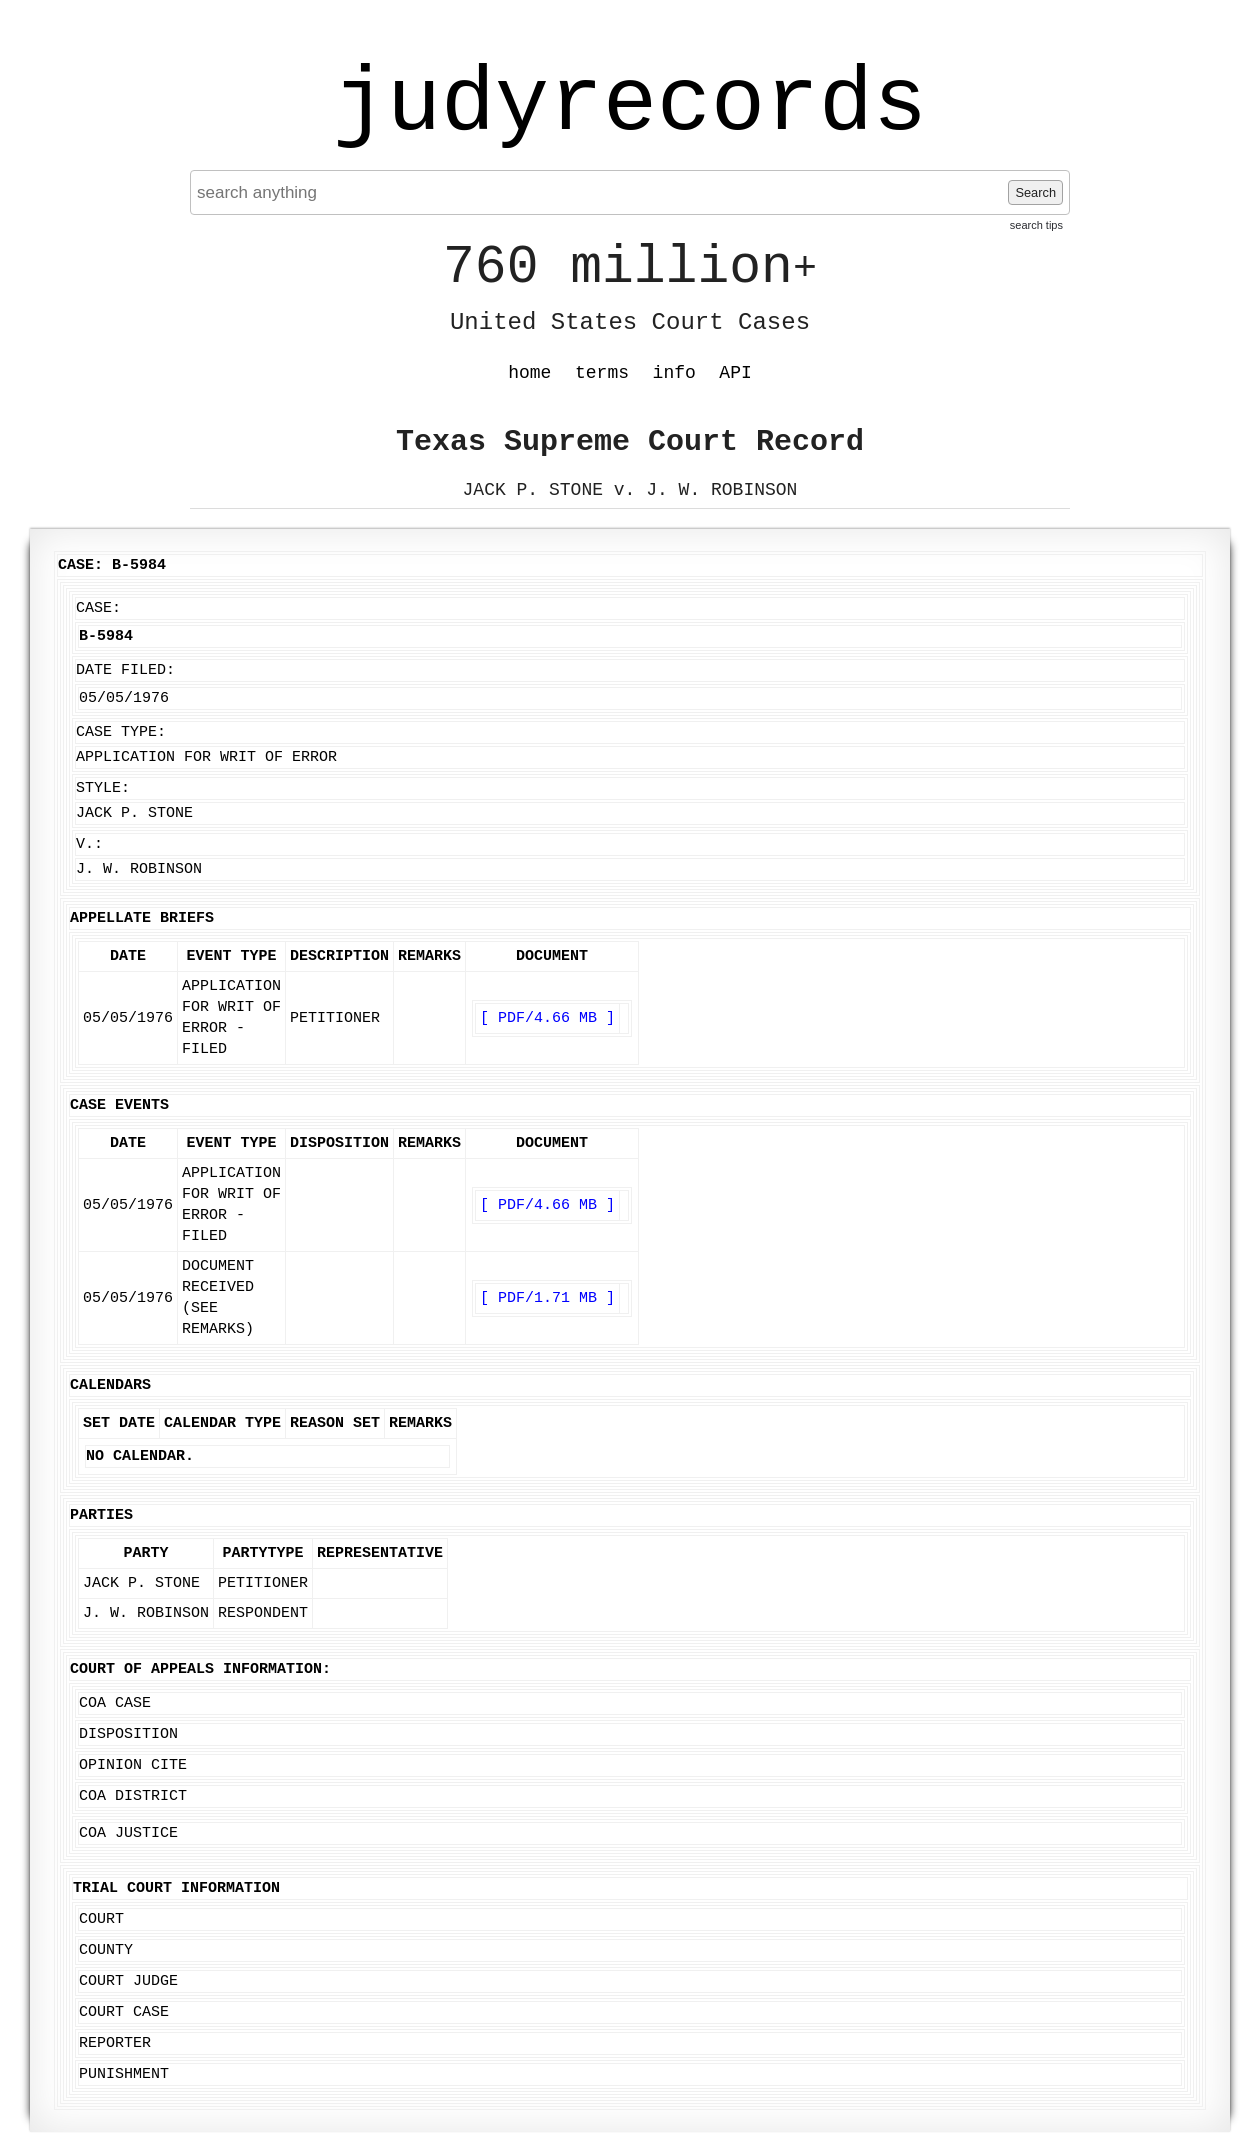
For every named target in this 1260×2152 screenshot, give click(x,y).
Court (101, 1919)
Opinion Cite (133, 1765)
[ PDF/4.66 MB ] (547, 1018)
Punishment (124, 2074)
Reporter (115, 2043)
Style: (103, 788)
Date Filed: (125, 670)
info (674, 373)
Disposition (128, 1734)
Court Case (124, 2012)
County (106, 1950)
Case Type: (121, 732)
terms (602, 373)
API (735, 373)
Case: (98, 608)
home (529, 373)
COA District (133, 1796)
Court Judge (128, 1981)
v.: (89, 844)
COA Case (115, 1703)
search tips (1036, 225)
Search (1035, 192)
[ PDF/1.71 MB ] (547, 1298)
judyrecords (630, 105)
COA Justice (128, 1833)
